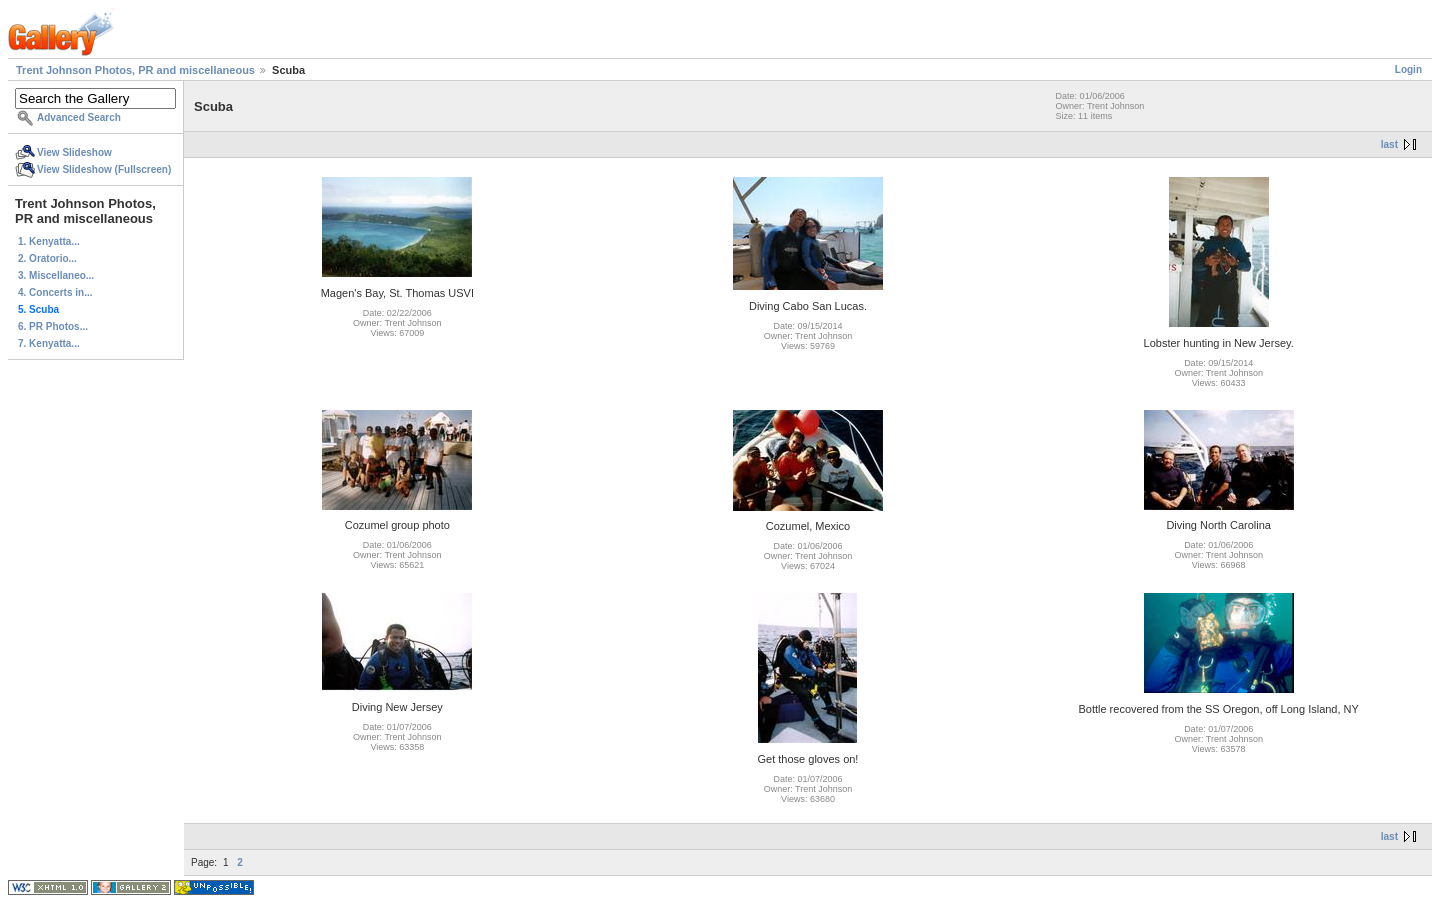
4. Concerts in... (55, 292)
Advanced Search (79, 117)
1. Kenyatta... (49, 241)
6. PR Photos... (53, 326)
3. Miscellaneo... (56, 275)
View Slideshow (74, 152)
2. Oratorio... (47, 258)
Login (1408, 69)
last (1389, 144)
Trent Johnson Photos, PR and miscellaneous (135, 70)
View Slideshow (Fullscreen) (104, 169)
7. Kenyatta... (49, 343)
